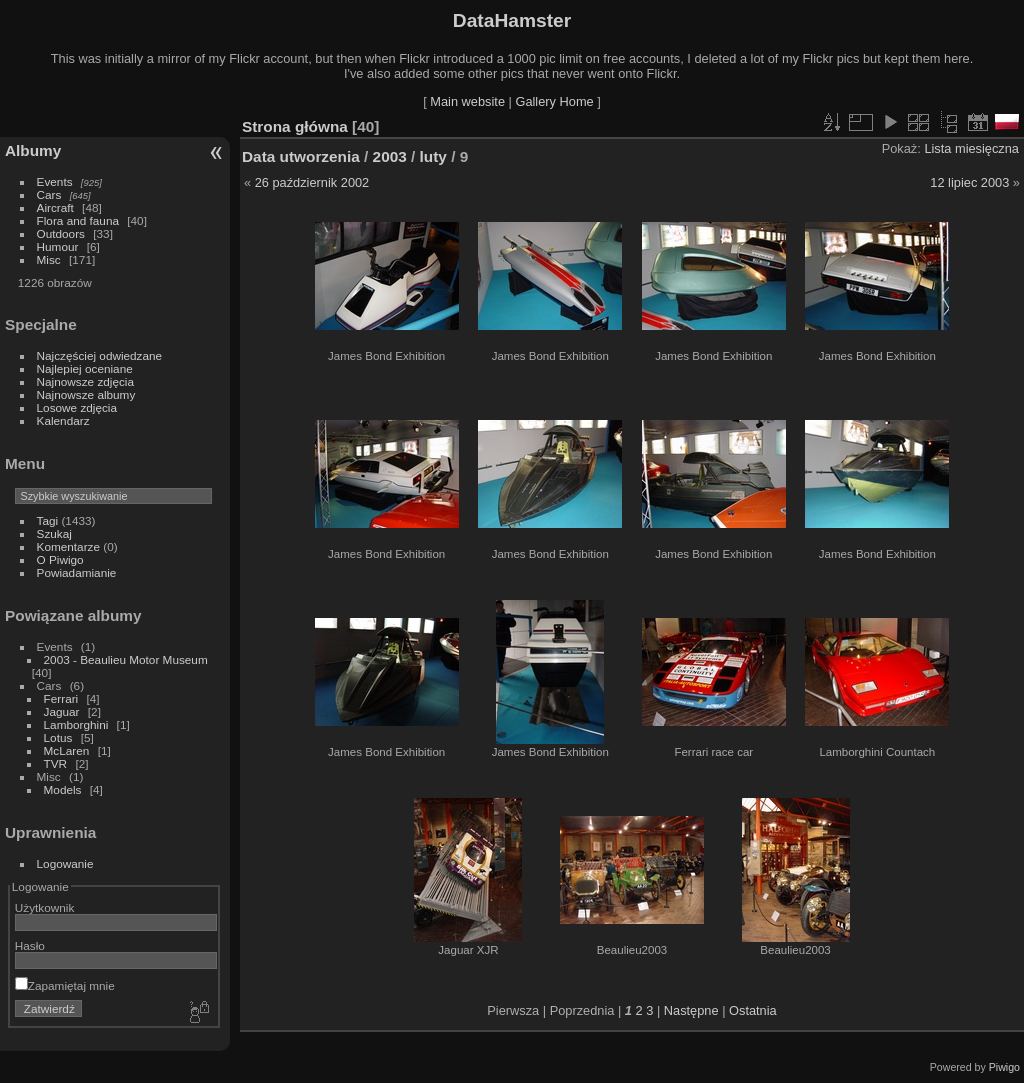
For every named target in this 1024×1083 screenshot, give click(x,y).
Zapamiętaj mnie (65, 985)
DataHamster (512, 20)
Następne (691, 1010)
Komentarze (68, 546)
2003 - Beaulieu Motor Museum (126, 659)
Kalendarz (63, 420)
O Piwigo (60, 559)
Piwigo (1004, 1067)
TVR (56, 763)
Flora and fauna (78, 220)
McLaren (67, 750)
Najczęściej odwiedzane (100, 355)
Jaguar (62, 711)
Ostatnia (753, 1010)
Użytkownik (45, 907)
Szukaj (54, 533)
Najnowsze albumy (86, 394)
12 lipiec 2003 (969, 182)
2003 (390, 156)
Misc (49, 259)
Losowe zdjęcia (77, 407)
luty (433, 156)
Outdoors (61, 233)
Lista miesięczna (971, 148)
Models (63, 789)
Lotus (58, 737)
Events (55, 181)
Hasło (30, 945)
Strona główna (295, 126)
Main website (467, 101)
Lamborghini (76, 724)
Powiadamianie (77, 572)
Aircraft (55, 207)
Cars (49, 194)
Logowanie (65, 863)
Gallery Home (554, 101)
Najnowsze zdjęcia (85, 381)
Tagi (48, 520)
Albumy (33, 150)
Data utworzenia (301, 156)
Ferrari (61, 698)
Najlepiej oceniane (85, 368)
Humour (58, 246)
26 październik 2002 (312, 182)
